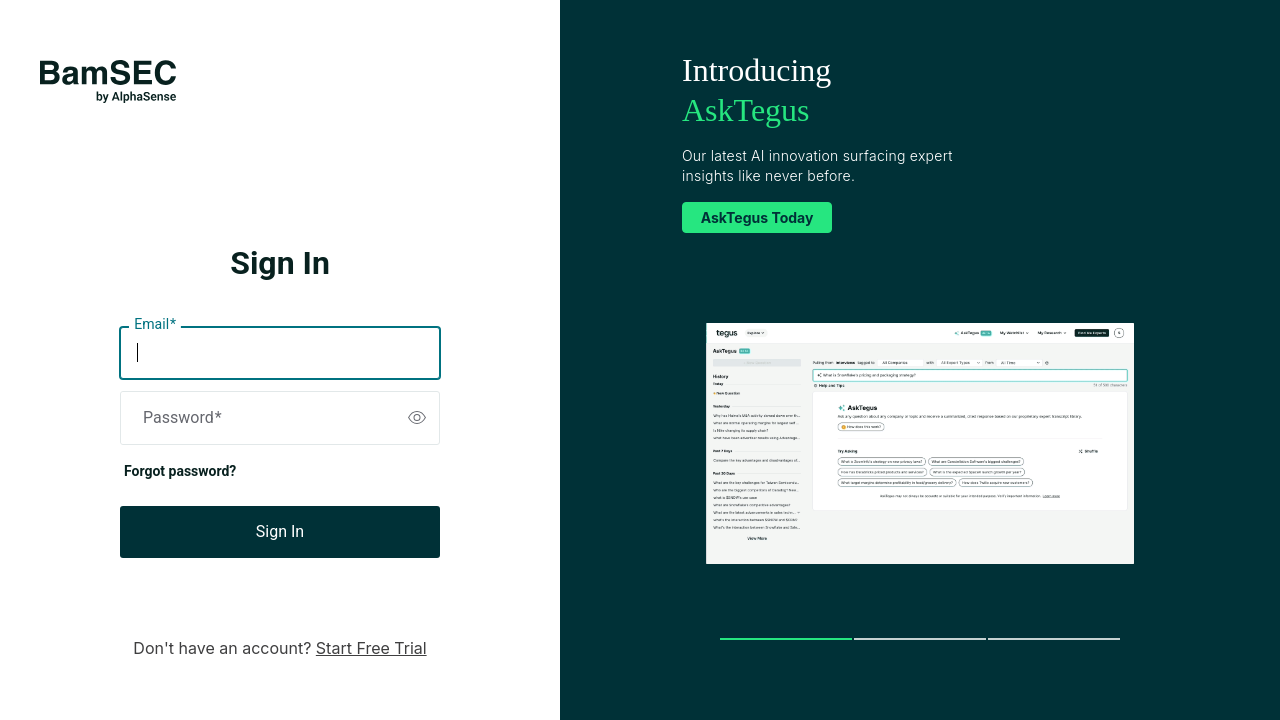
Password (182, 418)
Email (155, 325)
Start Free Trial (371, 648)
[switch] (417, 418)
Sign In (280, 531)
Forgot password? (180, 471)
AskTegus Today (757, 217)
